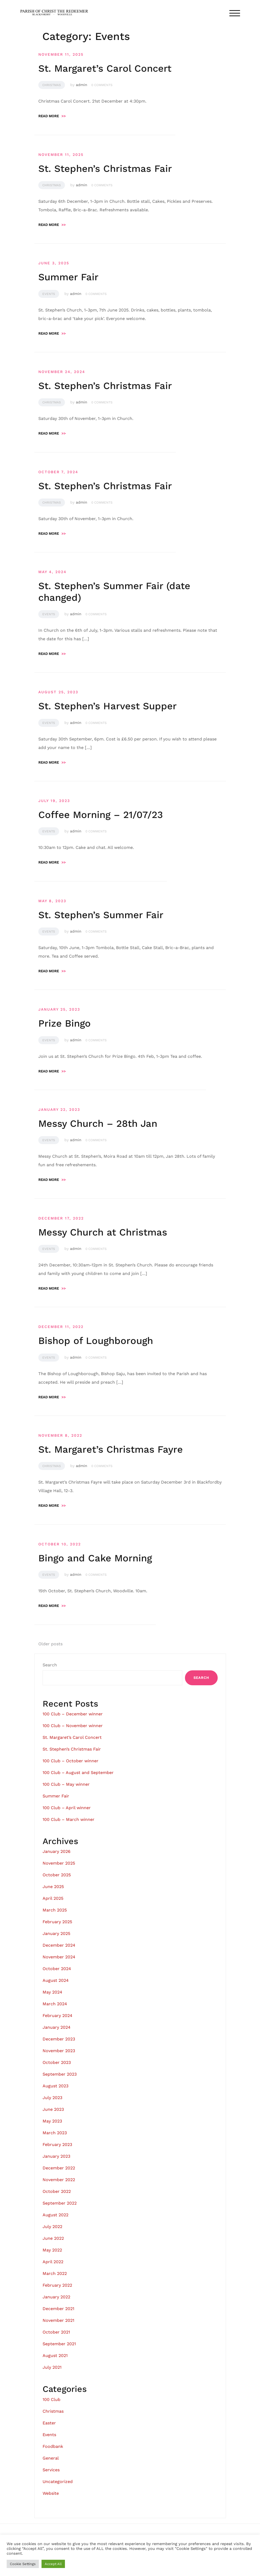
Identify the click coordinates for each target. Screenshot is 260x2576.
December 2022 (59, 2167)
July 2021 (52, 2367)
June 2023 (53, 2109)
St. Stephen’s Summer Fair (100, 915)
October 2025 (57, 1874)
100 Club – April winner (67, 1807)
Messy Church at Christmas (102, 1232)
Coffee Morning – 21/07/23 (100, 814)
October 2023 (57, 2062)
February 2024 (57, 2015)
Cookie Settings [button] (23, 2564)
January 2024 (57, 2027)
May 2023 (52, 2121)
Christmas (51, 85)
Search (50, 1664)
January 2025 (56, 1933)
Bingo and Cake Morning (95, 1558)
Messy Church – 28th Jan (97, 1123)
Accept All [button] (53, 2564)
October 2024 (57, 1968)
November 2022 (59, 2179)
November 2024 (59, 1956)
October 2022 (57, 2191)
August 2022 (55, 2214)
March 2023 (55, 2132)
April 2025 (53, 1898)
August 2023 (55, 2085)
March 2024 (55, 2003)
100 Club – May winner (66, 1784)
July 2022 (52, 2226)
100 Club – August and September (78, 1772)
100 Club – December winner (73, 1713)
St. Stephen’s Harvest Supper (107, 706)
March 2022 (55, 2273)
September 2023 (60, 2074)
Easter (49, 2422)
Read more (52, 116)
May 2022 (52, 2250)
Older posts (50, 1643)
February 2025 (57, 1921)
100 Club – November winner (73, 1725)
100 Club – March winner (68, 1819)
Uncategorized (58, 2481)
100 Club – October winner (70, 1760)
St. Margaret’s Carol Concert (104, 68)
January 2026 (57, 1851)
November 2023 (59, 2050)
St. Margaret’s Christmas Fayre (110, 1449)
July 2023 (52, 2097)
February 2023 (57, 2144)
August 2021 (55, 2355)
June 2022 (53, 2238)
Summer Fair (68, 277)
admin (81, 85)
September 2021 (59, 2343)
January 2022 (56, 2296)
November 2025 (59, 1863)
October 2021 (56, 2332)
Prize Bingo (64, 1023)
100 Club (51, 2399)
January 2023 (56, 2156)
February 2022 (57, 2285)
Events (48, 294)
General (51, 2458)
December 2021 (58, 2308)
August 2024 (56, 1980)
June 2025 (53, 1886)
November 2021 (58, 2320)
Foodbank (53, 2446)
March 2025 (55, 1910)
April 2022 (53, 2261)
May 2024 (52, 1992)
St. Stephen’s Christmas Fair (105, 168)
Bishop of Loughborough (95, 1340)
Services (51, 2469)
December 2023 (59, 2039)
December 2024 (59, 1945)
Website (51, 2493)
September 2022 (60, 2203)
